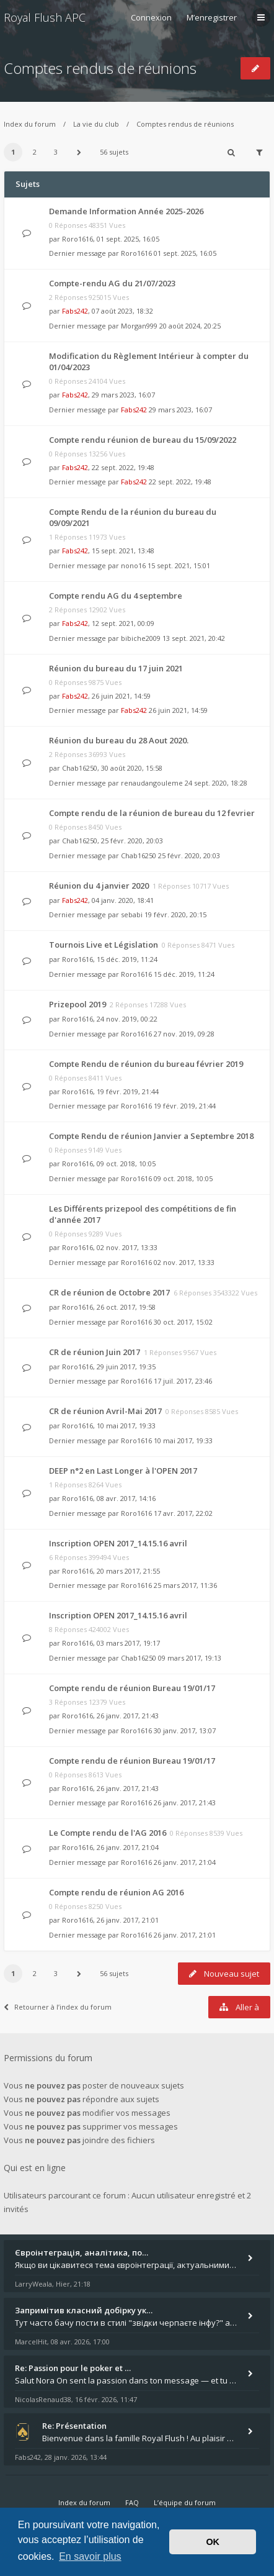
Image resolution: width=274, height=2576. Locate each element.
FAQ (132, 2502)
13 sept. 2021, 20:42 (193, 638)
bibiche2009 (141, 638)
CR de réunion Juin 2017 (94, 1352)
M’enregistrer (212, 17)
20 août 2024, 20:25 (190, 325)
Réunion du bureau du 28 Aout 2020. (118, 740)
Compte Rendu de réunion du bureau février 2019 (146, 1063)
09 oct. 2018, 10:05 (183, 1178)
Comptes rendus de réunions (100, 68)
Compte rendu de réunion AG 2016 (116, 1892)
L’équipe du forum (185, 2502)
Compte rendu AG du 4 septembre (115, 595)
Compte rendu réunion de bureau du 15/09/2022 (142, 439)
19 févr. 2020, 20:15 (175, 914)
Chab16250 (79, 768)
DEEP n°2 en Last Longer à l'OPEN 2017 (123, 1470)
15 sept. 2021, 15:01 (179, 565)
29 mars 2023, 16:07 (180, 409)
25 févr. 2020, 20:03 (189, 855)
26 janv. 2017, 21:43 (185, 1802)
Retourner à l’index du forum (58, 2006)
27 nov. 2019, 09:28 (184, 1033)
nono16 (133, 565)
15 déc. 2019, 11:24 (184, 974)
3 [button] (56, 151)
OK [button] (212, 2542)
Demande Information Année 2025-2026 (126, 211)
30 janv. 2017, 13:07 (185, 1730)
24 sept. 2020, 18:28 (216, 782)
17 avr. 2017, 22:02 (183, 1513)
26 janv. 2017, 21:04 (185, 1862)
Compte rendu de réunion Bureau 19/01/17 (132, 1688)
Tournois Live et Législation (103, 944)
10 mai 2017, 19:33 (183, 1440)
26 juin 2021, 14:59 (178, 710)
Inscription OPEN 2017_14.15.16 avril (118, 1543)
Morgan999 (139, 325)
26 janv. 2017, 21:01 (185, 1934)
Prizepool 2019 (77, 1004)
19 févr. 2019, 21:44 (185, 1105)
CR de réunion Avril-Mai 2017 (105, 1411)
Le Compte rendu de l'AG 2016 (107, 1832)
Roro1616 (77, 238)
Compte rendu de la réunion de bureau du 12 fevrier (152, 813)
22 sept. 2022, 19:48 (180, 481)
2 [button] (35, 151)
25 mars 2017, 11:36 (185, 1585)
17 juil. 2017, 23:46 (183, 1381)
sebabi (132, 914)
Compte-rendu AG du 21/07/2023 (112, 283)
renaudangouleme (152, 782)
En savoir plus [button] (90, 2556)
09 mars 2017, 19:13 (189, 1657)
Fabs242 (75, 310)
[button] (79, 152)
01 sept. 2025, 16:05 (185, 253)
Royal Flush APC (45, 17)
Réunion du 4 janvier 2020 (99, 885)
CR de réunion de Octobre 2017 (109, 1292)
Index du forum (30, 124)
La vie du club (96, 124)
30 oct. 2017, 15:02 (183, 1322)
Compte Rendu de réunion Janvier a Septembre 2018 (151, 1135)
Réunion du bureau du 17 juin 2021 (116, 668)
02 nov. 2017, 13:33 (184, 1262)
